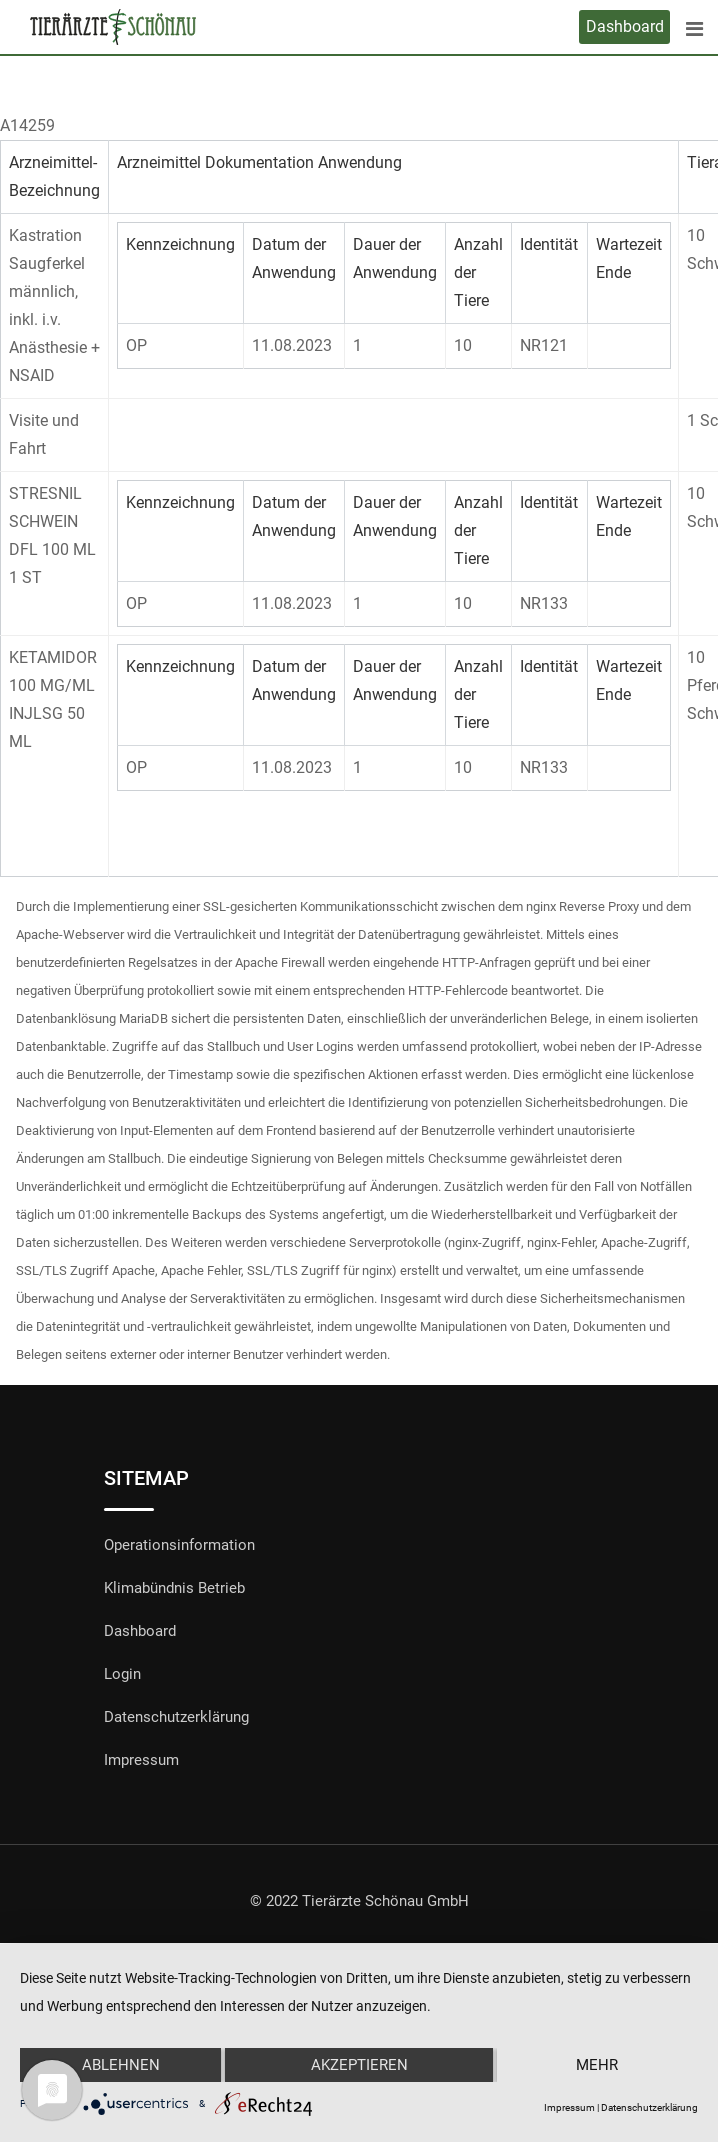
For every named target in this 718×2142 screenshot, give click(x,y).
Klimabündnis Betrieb (174, 1588)
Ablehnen (121, 2065)
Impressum (141, 1760)
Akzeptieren (359, 2065)
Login (122, 1674)
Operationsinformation (179, 1545)
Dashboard (625, 26)
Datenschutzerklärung (176, 1717)
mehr (597, 2065)
